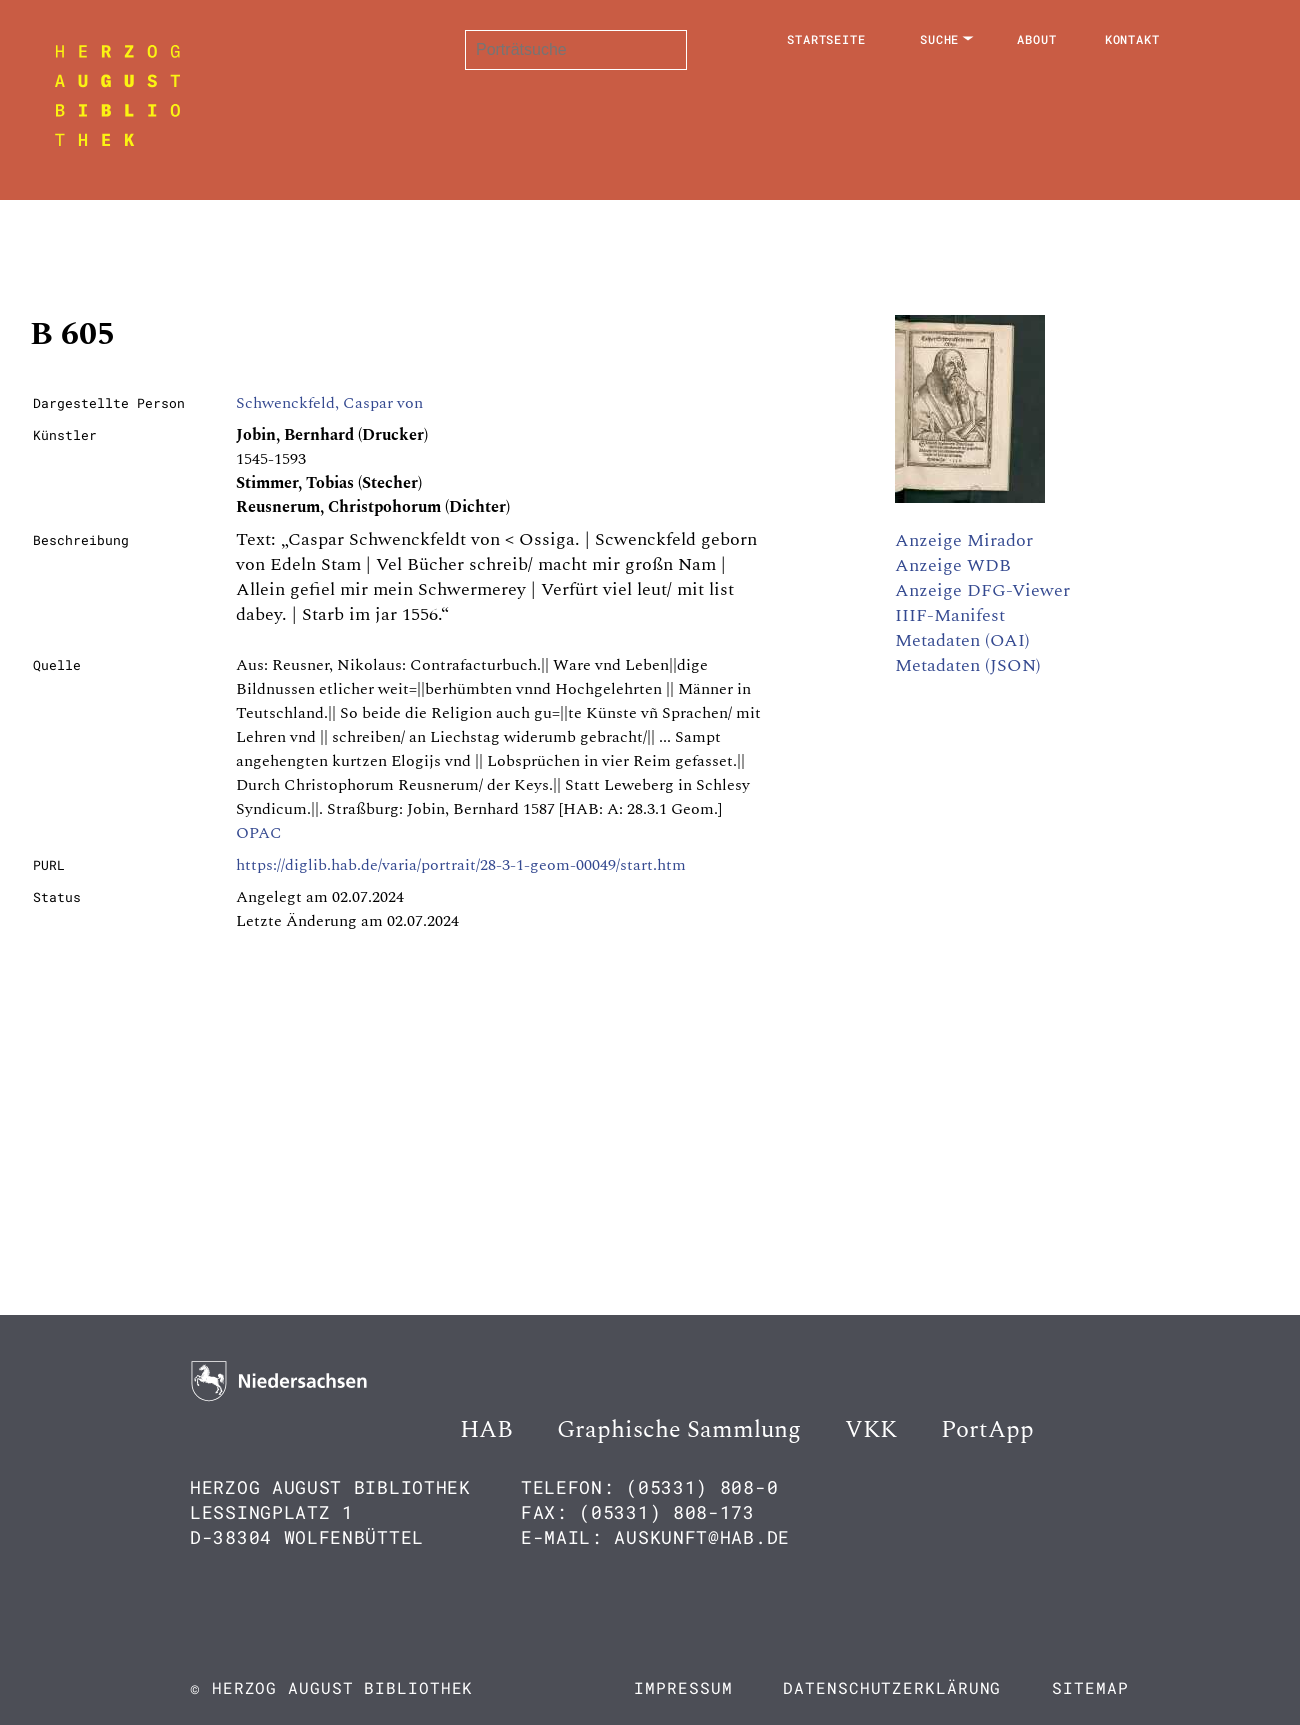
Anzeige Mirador (964, 540)
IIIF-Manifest (950, 615)
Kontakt (1132, 39)
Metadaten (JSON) (968, 665)
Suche (940, 39)
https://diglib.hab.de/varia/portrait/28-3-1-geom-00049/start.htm (461, 865)
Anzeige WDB (953, 565)
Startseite (826, 39)
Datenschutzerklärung (892, 1687)
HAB (486, 1430)
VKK (871, 1430)
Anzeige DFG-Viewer (982, 590)
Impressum (683, 1687)
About (1037, 39)
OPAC (259, 833)
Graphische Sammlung (679, 1430)
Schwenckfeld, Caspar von (329, 403)
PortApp (987, 1430)
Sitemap (1090, 1687)
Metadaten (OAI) (962, 640)
